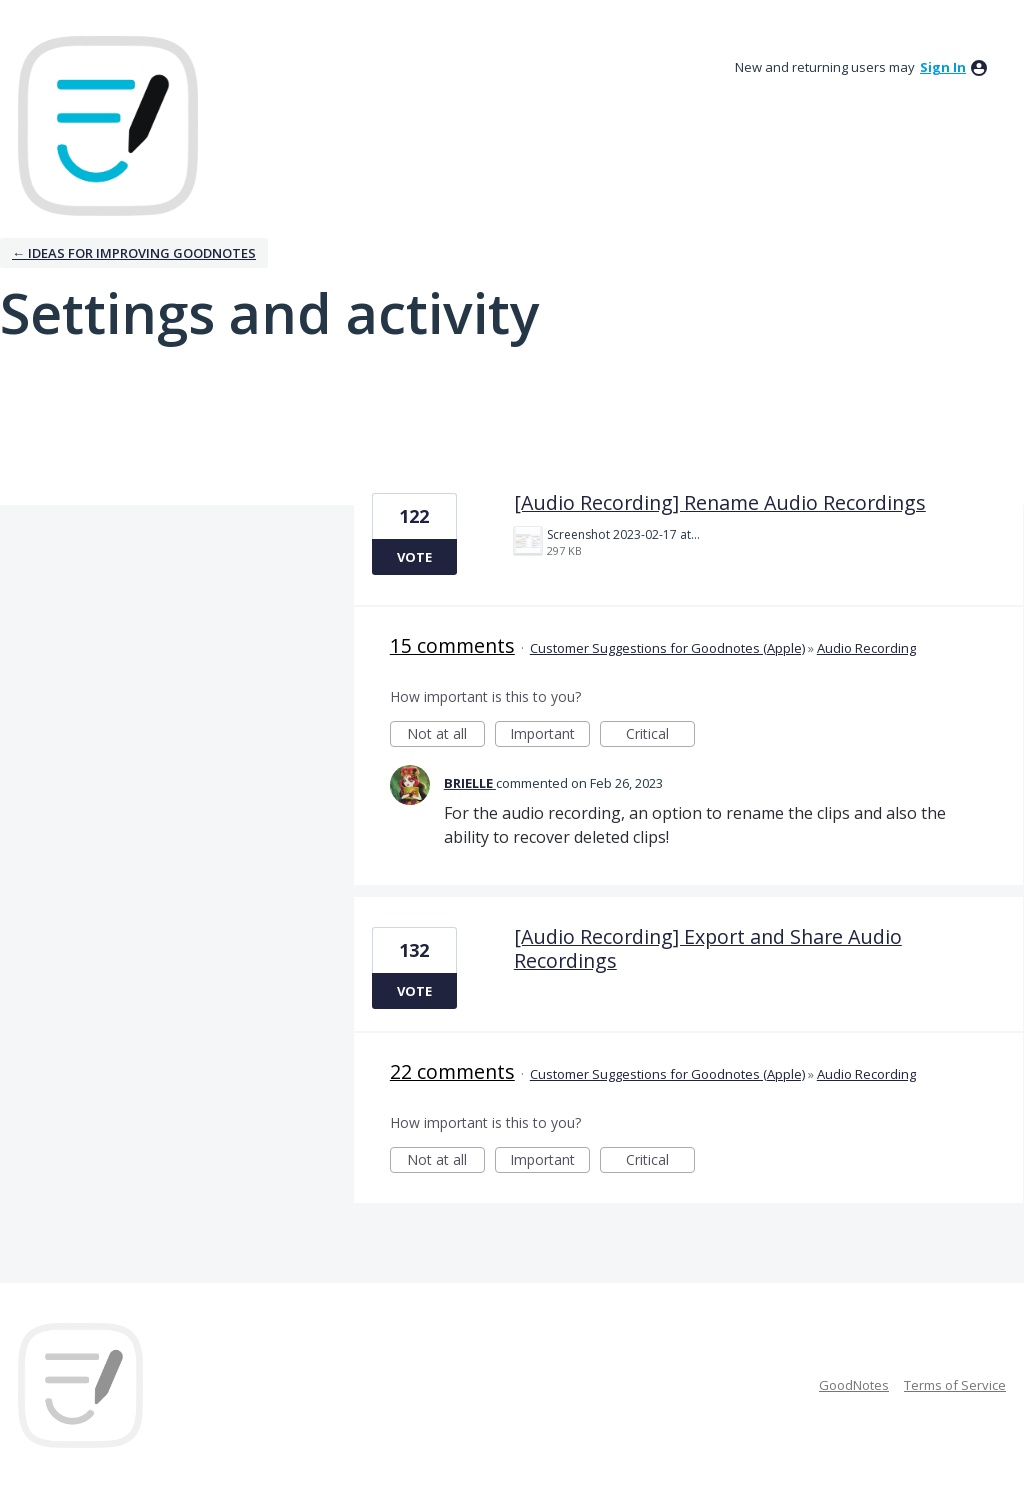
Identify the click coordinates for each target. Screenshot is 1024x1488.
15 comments (452, 645)
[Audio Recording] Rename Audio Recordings (720, 502)
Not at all (446, 735)
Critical (660, 735)
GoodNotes (854, 1385)
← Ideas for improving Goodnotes (134, 253)
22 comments (452, 1071)
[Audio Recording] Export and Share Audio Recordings (708, 948)
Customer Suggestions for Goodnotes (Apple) (667, 648)
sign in (943, 67)
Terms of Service (955, 1385)
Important (550, 735)
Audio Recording (866, 648)
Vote (414, 557)
